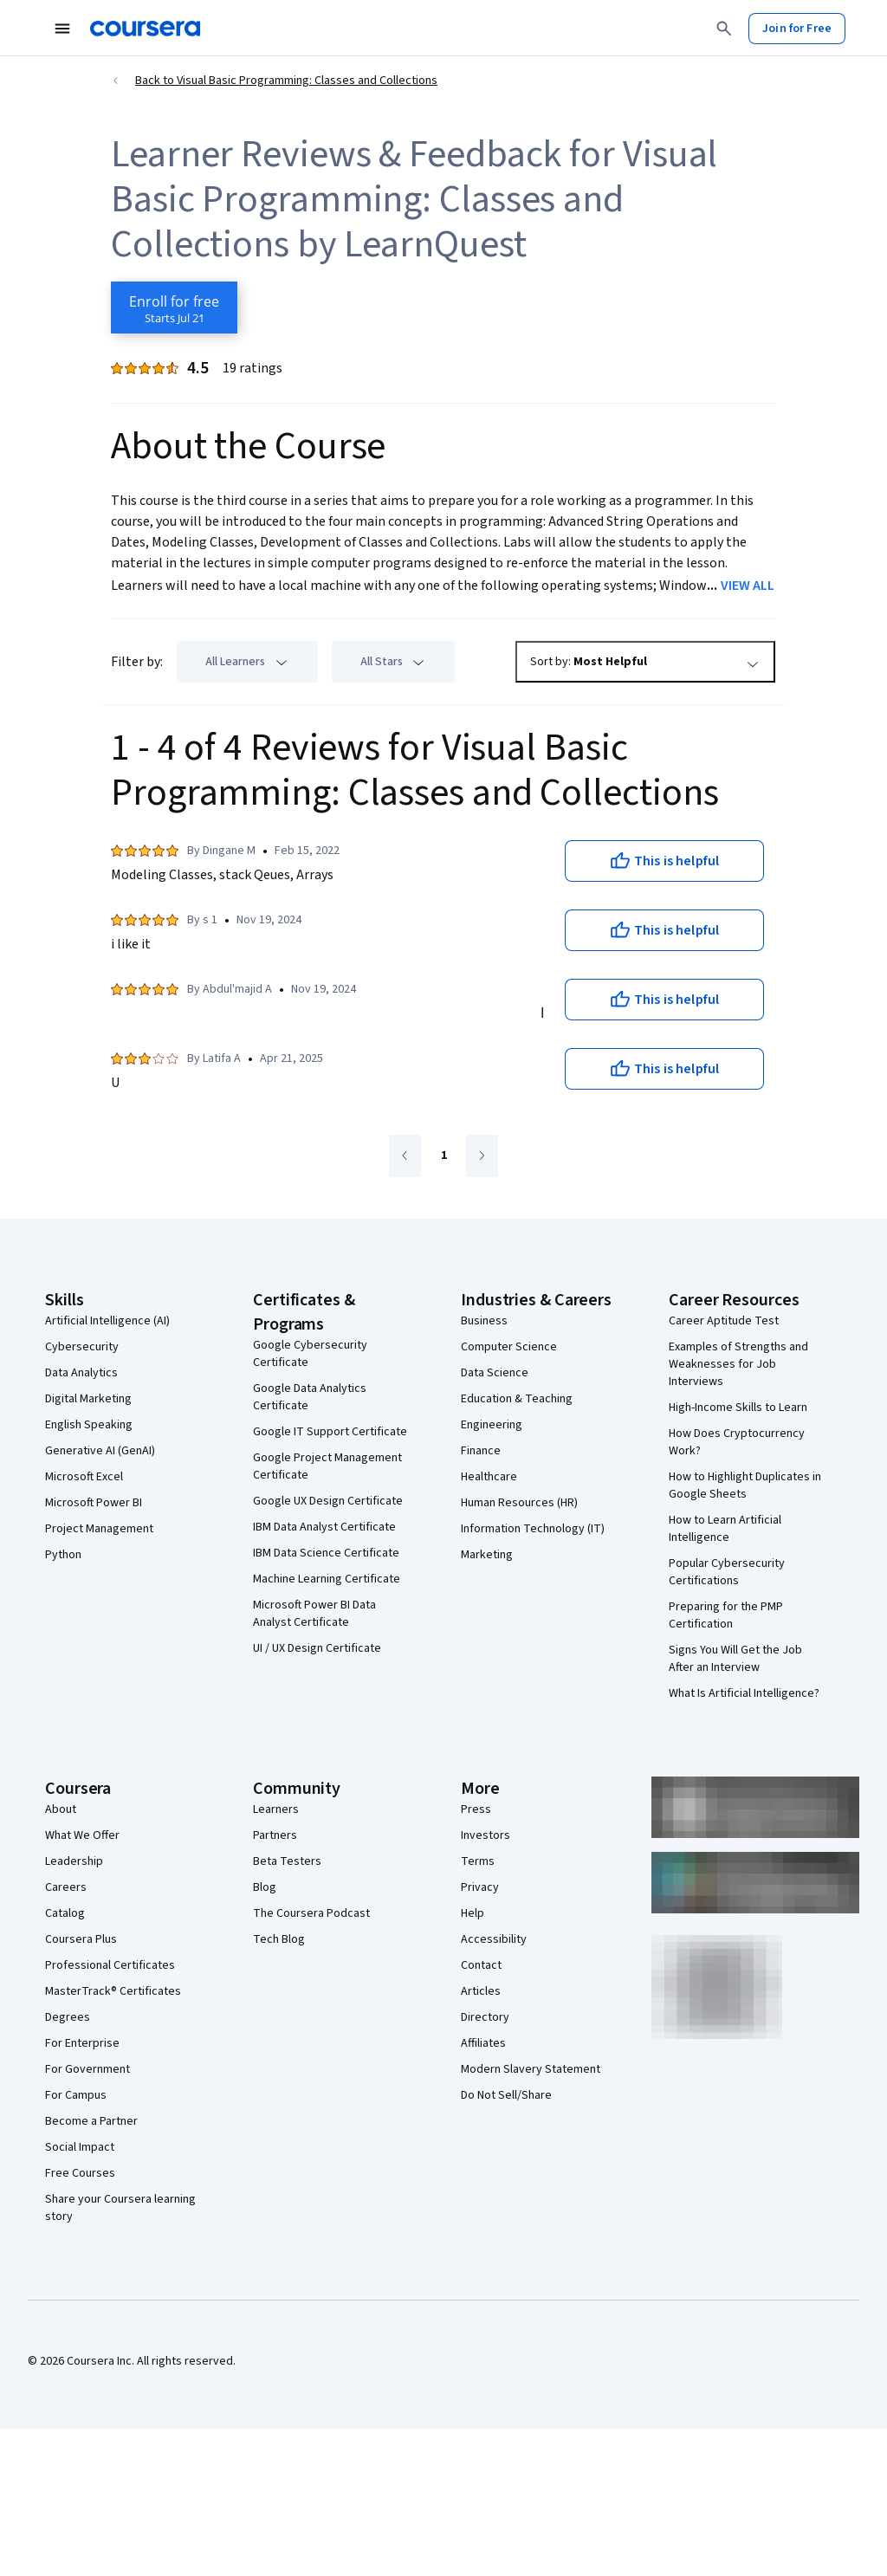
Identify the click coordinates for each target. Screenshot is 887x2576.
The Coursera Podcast (311, 1913)
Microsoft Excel (84, 1476)
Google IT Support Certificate (330, 1431)
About (60, 1809)
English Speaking (89, 1425)
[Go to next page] (482, 1156)
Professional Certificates (110, 1965)
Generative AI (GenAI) (100, 1451)
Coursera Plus (81, 1939)
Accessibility (494, 1939)
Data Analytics (81, 1373)
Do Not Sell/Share (506, 2095)
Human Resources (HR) (519, 1502)
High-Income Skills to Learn (738, 1407)
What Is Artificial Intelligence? (744, 1693)
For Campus (76, 2095)
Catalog (65, 1913)
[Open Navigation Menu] (62, 28)
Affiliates (483, 2043)
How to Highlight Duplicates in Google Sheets (745, 1485)
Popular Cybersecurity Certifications (727, 1572)
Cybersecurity (82, 1347)
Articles (481, 1991)
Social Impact (79, 2147)
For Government (87, 2069)
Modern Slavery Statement (530, 2069)
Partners (275, 1835)
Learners (276, 1809)
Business (484, 1321)
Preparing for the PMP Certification (726, 1615)
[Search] (724, 28)
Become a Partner (91, 2121)
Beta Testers (287, 1861)
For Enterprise (82, 2043)
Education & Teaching (517, 1399)
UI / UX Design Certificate (317, 1648)
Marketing (487, 1554)
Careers (66, 1887)
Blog (264, 1887)
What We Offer (82, 1835)
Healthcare (489, 1476)
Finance (481, 1451)
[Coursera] (145, 28)
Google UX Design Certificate (328, 1501)
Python (63, 1554)
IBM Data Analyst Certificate (324, 1527)
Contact (481, 1965)
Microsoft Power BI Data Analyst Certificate (314, 1613)
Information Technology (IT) (533, 1528)
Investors (485, 1835)
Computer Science (509, 1347)
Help (472, 1913)
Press (476, 1809)
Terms (478, 1861)
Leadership (74, 1861)
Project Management (99, 1528)
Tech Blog (279, 1939)
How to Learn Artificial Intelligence (725, 1528)
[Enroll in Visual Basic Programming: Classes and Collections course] (174, 307)
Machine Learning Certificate (326, 1579)
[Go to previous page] (405, 1156)
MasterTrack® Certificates (113, 1991)
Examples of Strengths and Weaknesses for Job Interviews (738, 1364)
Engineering (491, 1425)
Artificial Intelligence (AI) (107, 1321)
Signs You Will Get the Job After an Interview (735, 1658)
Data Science (494, 1373)
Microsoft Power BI (93, 1502)
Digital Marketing (88, 1399)
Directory (485, 2017)
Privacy (480, 1887)
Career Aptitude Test (724, 1321)
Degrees (67, 2017)
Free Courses (80, 2173)
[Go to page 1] (443, 1156)
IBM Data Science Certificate (326, 1553)
